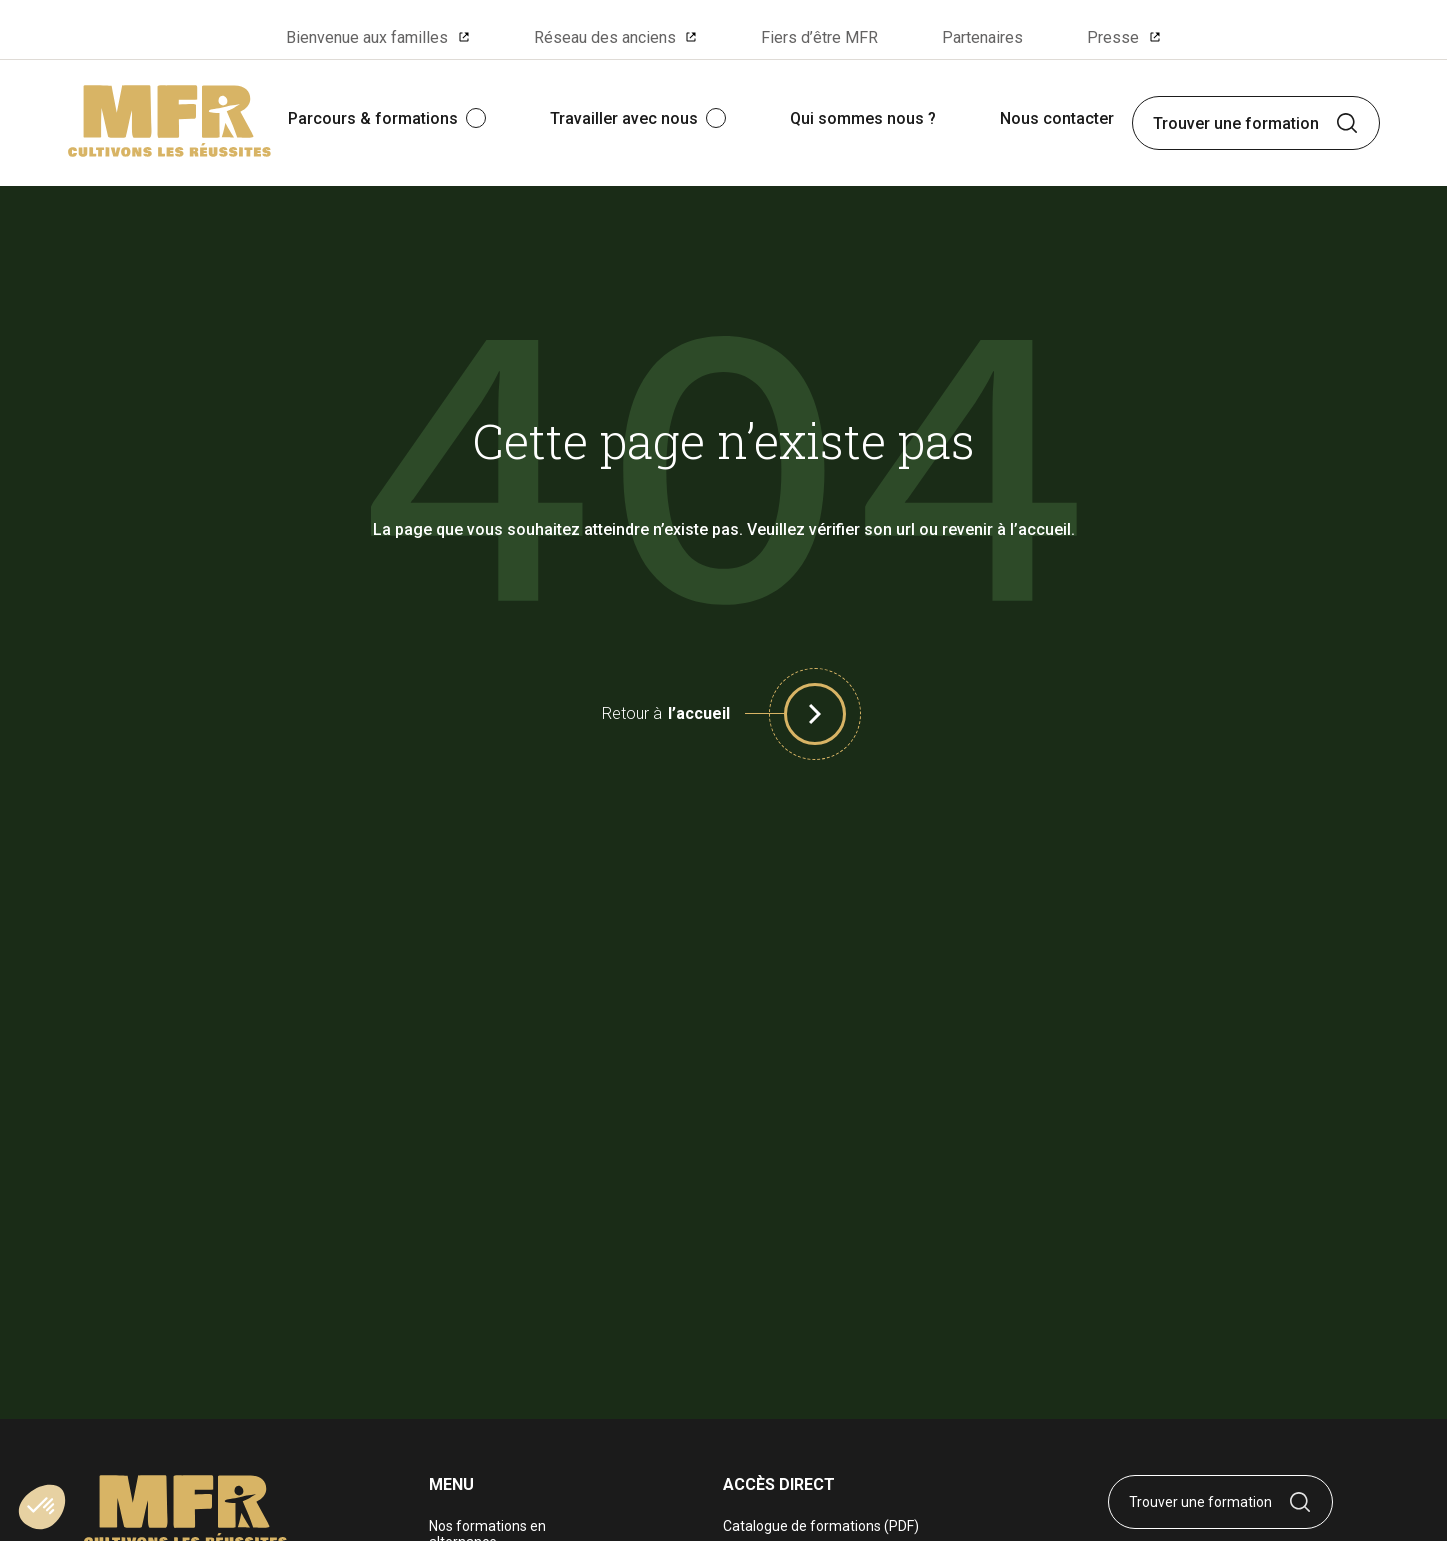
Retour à (666, 713)
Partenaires (982, 37)
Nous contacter (1057, 118)
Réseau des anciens (605, 37)
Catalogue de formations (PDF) (821, 1526)
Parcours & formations (373, 118)
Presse (1113, 37)
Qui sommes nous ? (863, 118)
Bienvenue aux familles (367, 37)
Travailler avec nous (624, 118)
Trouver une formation (1236, 123)
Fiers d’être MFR (819, 37)
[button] (815, 714)
